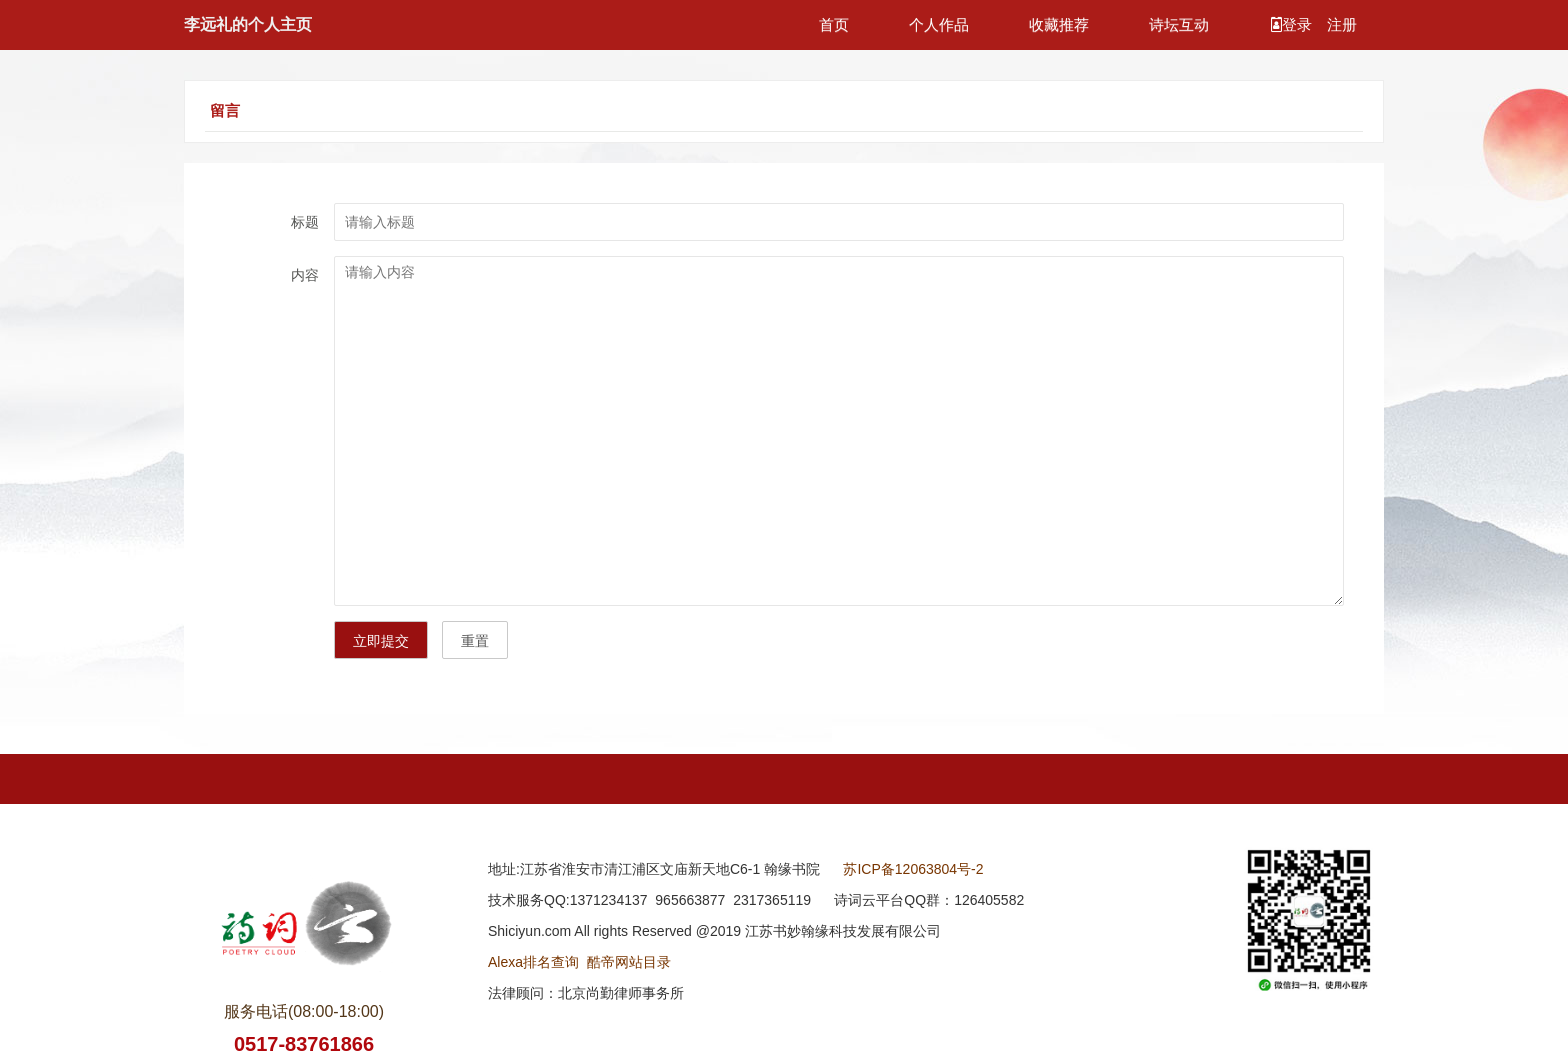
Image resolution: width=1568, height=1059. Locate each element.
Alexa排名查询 (533, 962)
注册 (1342, 24)
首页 (834, 24)
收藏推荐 (1059, 24)
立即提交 (381, 641)
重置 (475, 641)
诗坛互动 (1179, 24)
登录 (1293, 24)
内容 (305, 275)
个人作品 (939, 24)
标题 (305, 222)
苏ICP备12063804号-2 (913, 869)
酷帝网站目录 (629, 962)
